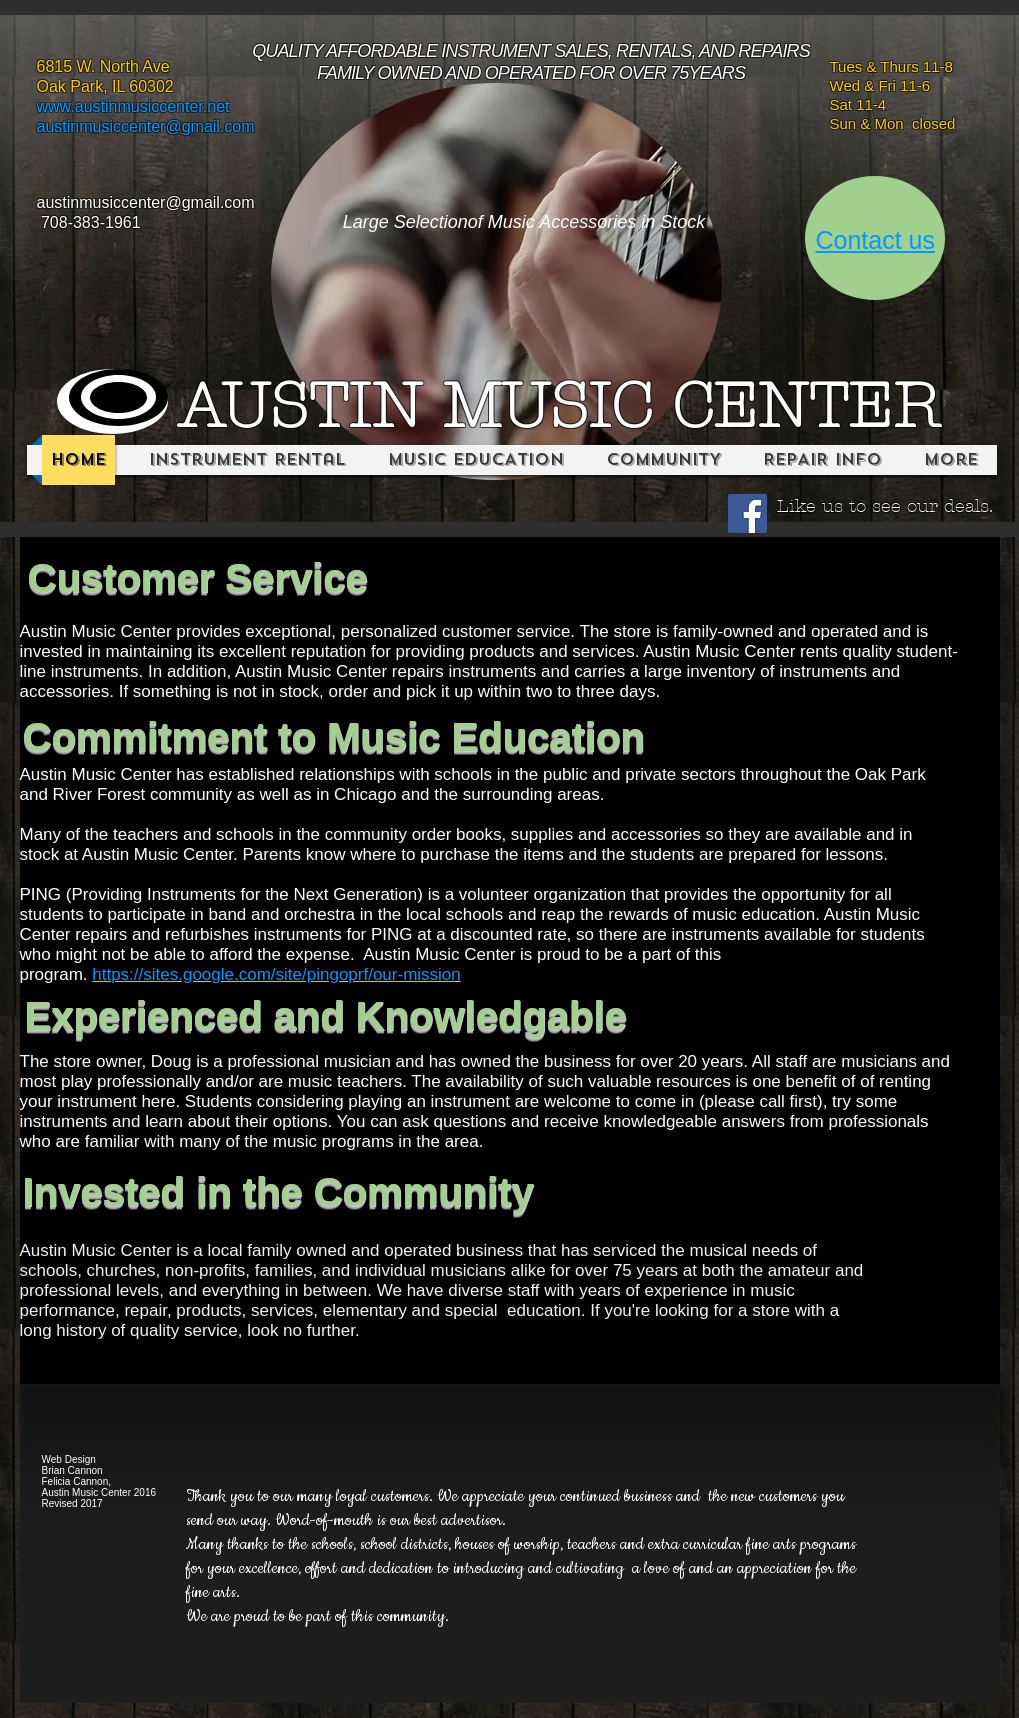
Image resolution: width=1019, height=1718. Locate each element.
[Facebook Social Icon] (747, 513)
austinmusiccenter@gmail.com (146, 126)
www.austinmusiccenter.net (133, 106)
